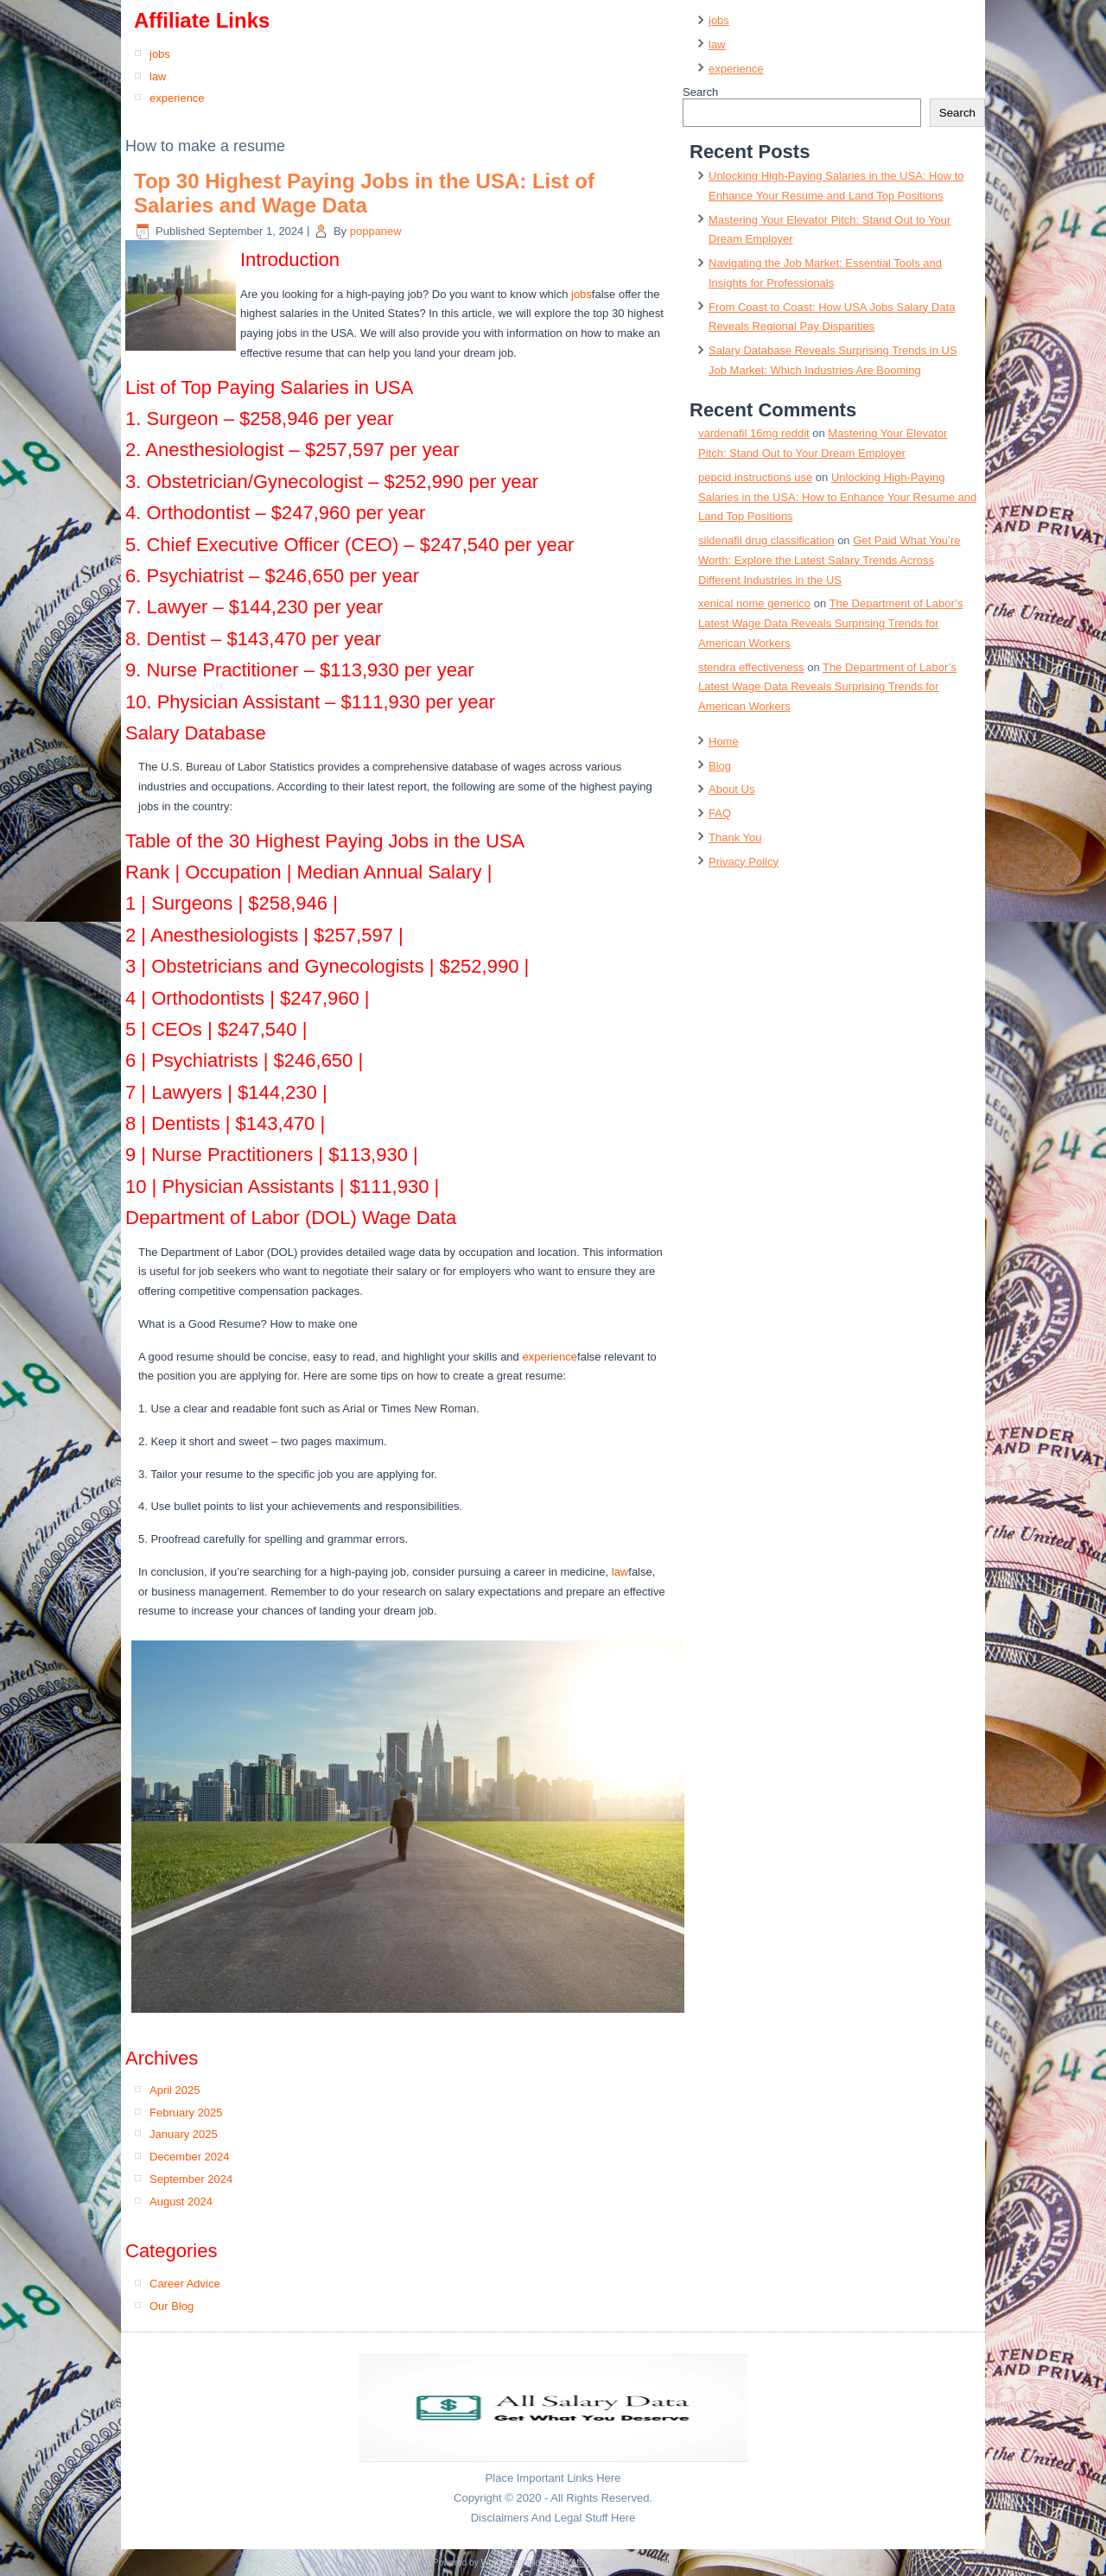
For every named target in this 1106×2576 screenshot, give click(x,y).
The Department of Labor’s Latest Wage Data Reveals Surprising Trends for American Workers (830, 623)
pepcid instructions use (755, 477)
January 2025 (183, 2134)
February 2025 (186, 2112)
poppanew (376, 231)
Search (700, 92)
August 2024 (181, 2201)
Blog (720, 765)
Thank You (735, 837)
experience (177, 98)
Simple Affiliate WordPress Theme (608, 2562)
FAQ (720, 813)
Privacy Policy (744, 861)
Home (724, 741)
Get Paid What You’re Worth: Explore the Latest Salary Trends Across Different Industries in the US (829, 560)
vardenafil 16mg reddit (754, 433)
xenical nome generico (754, 603)
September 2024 (190, 2179)
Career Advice (184, 2283)
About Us (731, 789)
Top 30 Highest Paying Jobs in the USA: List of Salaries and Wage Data (364, 193)
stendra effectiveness (751, 667)
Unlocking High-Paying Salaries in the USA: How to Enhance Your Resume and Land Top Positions (837, 497)
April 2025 (174, 2090)
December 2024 (189, 2156)
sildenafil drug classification (766, 540)
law (158, 76)
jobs (159, 54)
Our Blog (171, 2306)
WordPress (501, 2562)
